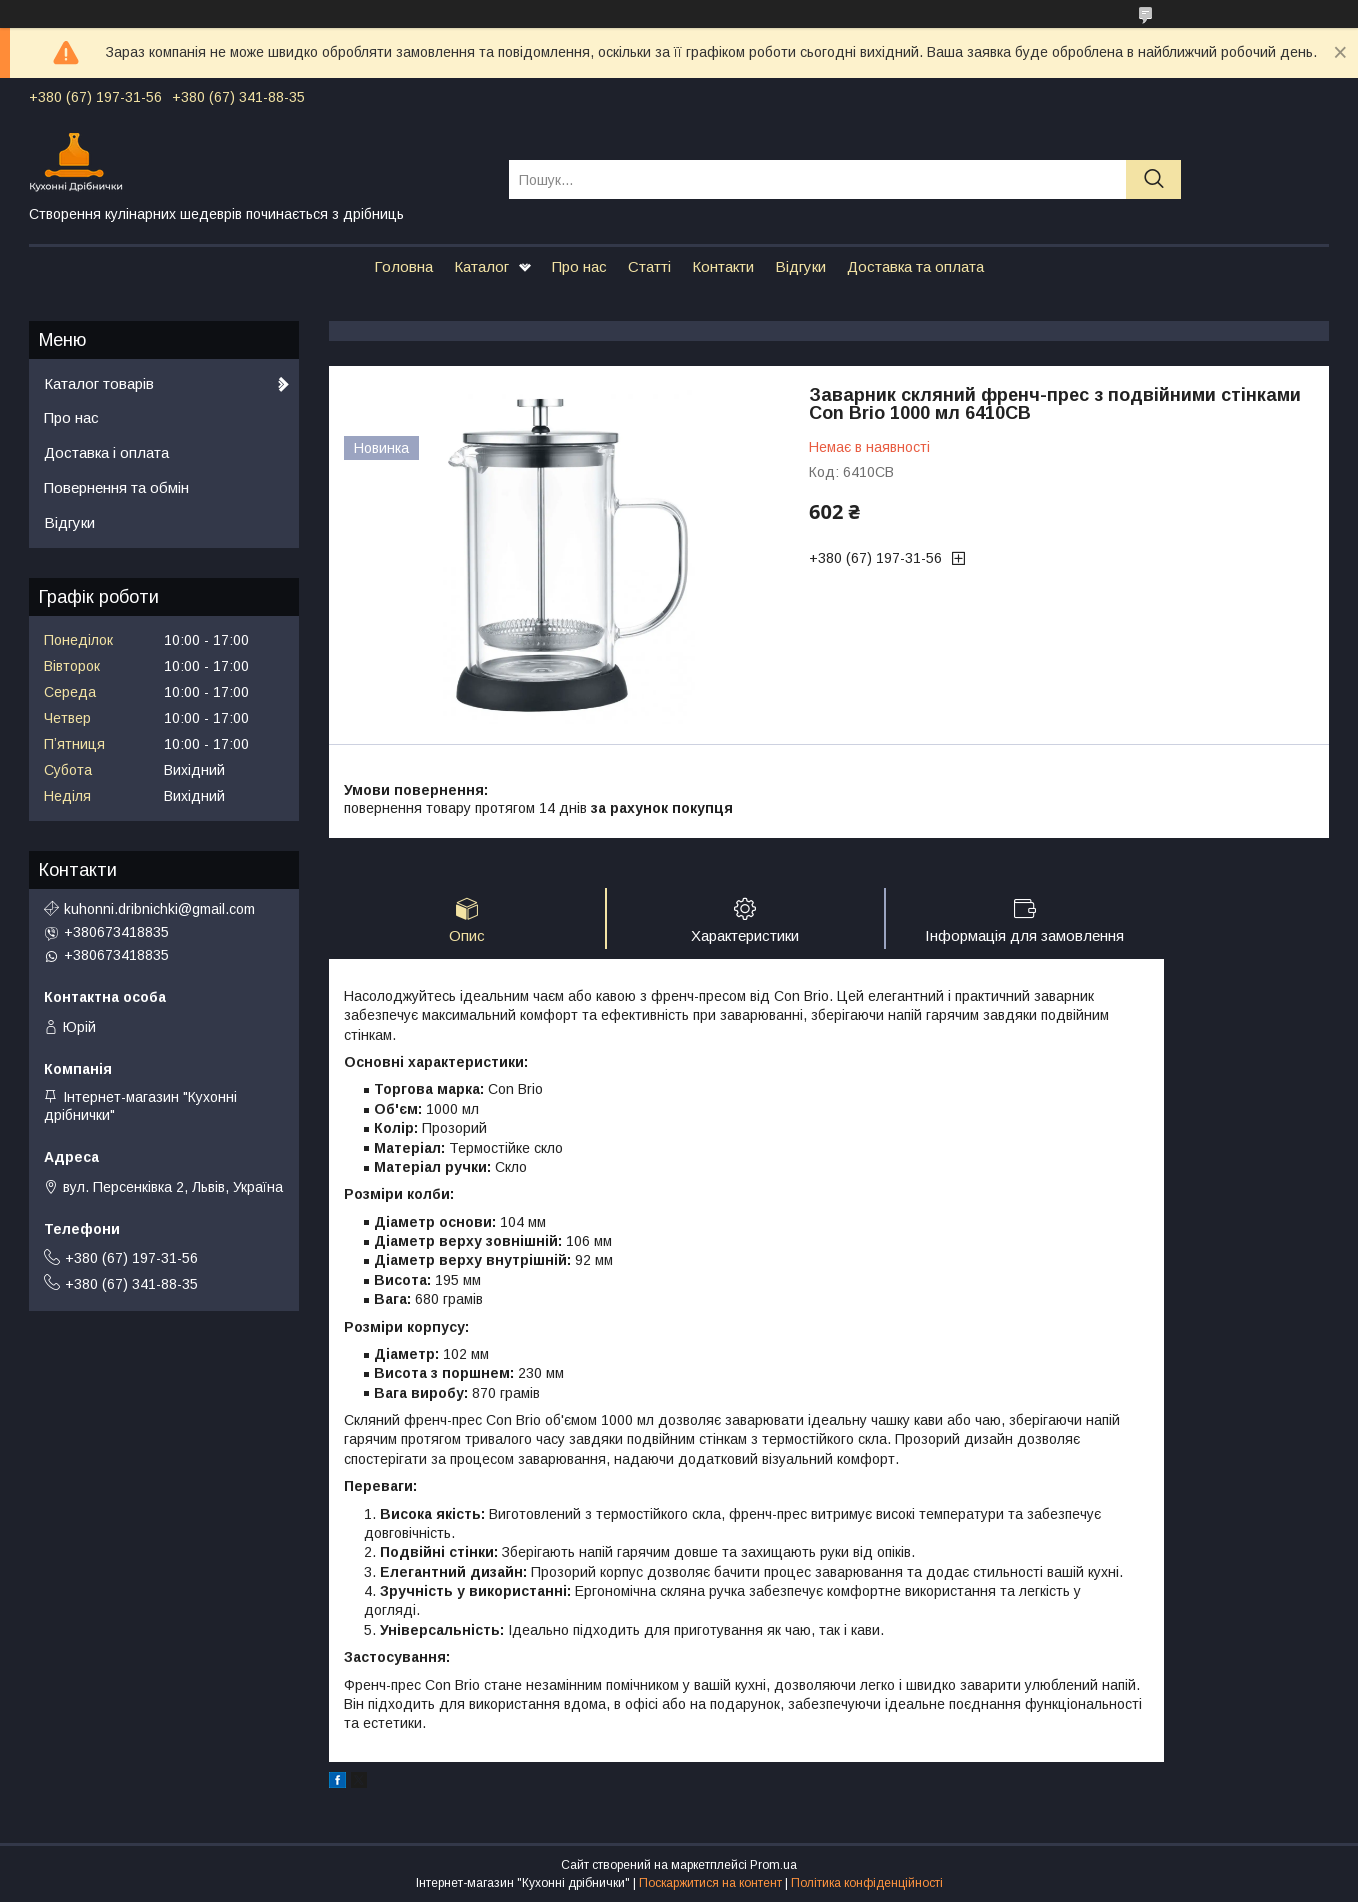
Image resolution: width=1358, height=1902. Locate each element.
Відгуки (800, 266)
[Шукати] (1153, 179)
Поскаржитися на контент (710, 1883)
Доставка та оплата (915, 266)
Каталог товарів (99, 383)
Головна (403, 266)
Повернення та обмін (116, 487)
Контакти (723, 266)
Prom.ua (773, 1865)
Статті (649, 266)
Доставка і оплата (106, 452)
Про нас (579, 266)
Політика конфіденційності (867, 1883)
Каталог (481, 266)
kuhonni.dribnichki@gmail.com (159, 909)
